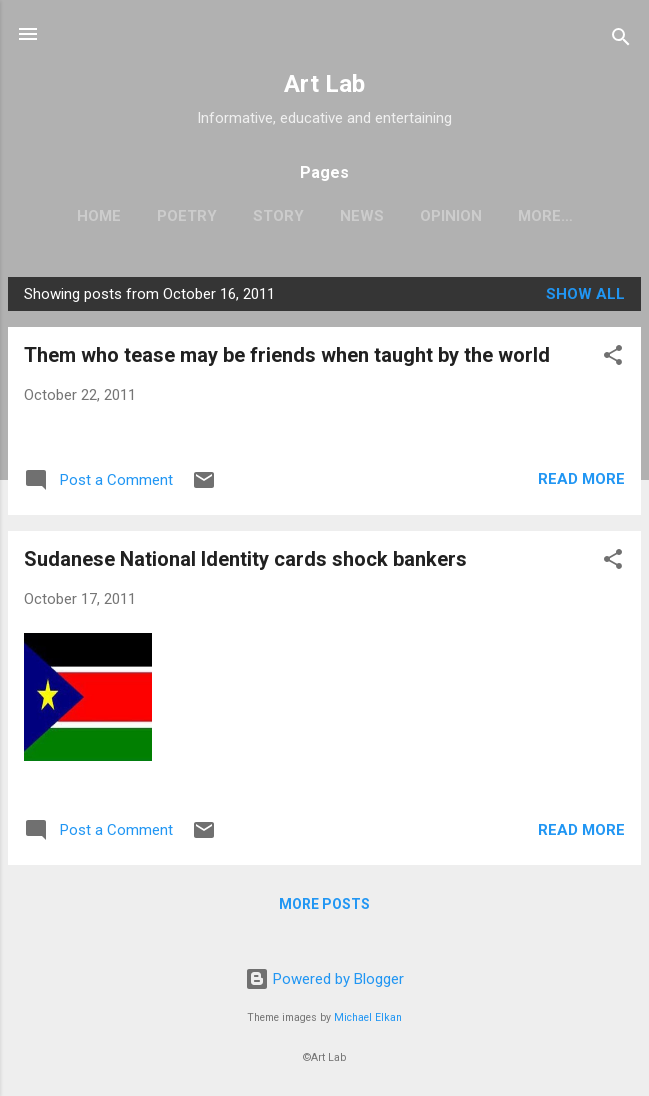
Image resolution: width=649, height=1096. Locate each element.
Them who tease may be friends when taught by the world (287, 355)
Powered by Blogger (324, 979)
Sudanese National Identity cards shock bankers (245, 559)
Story (278, 216)
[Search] (621, 40)
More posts (324, 904)
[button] (613, 358)
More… (545, 216)
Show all (585, 294)
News (362, 216)
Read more (581, 479)
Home (99, 216)
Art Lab (324, 84)
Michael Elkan (368, 1017)
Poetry (187, 216)
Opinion (451, 216)
